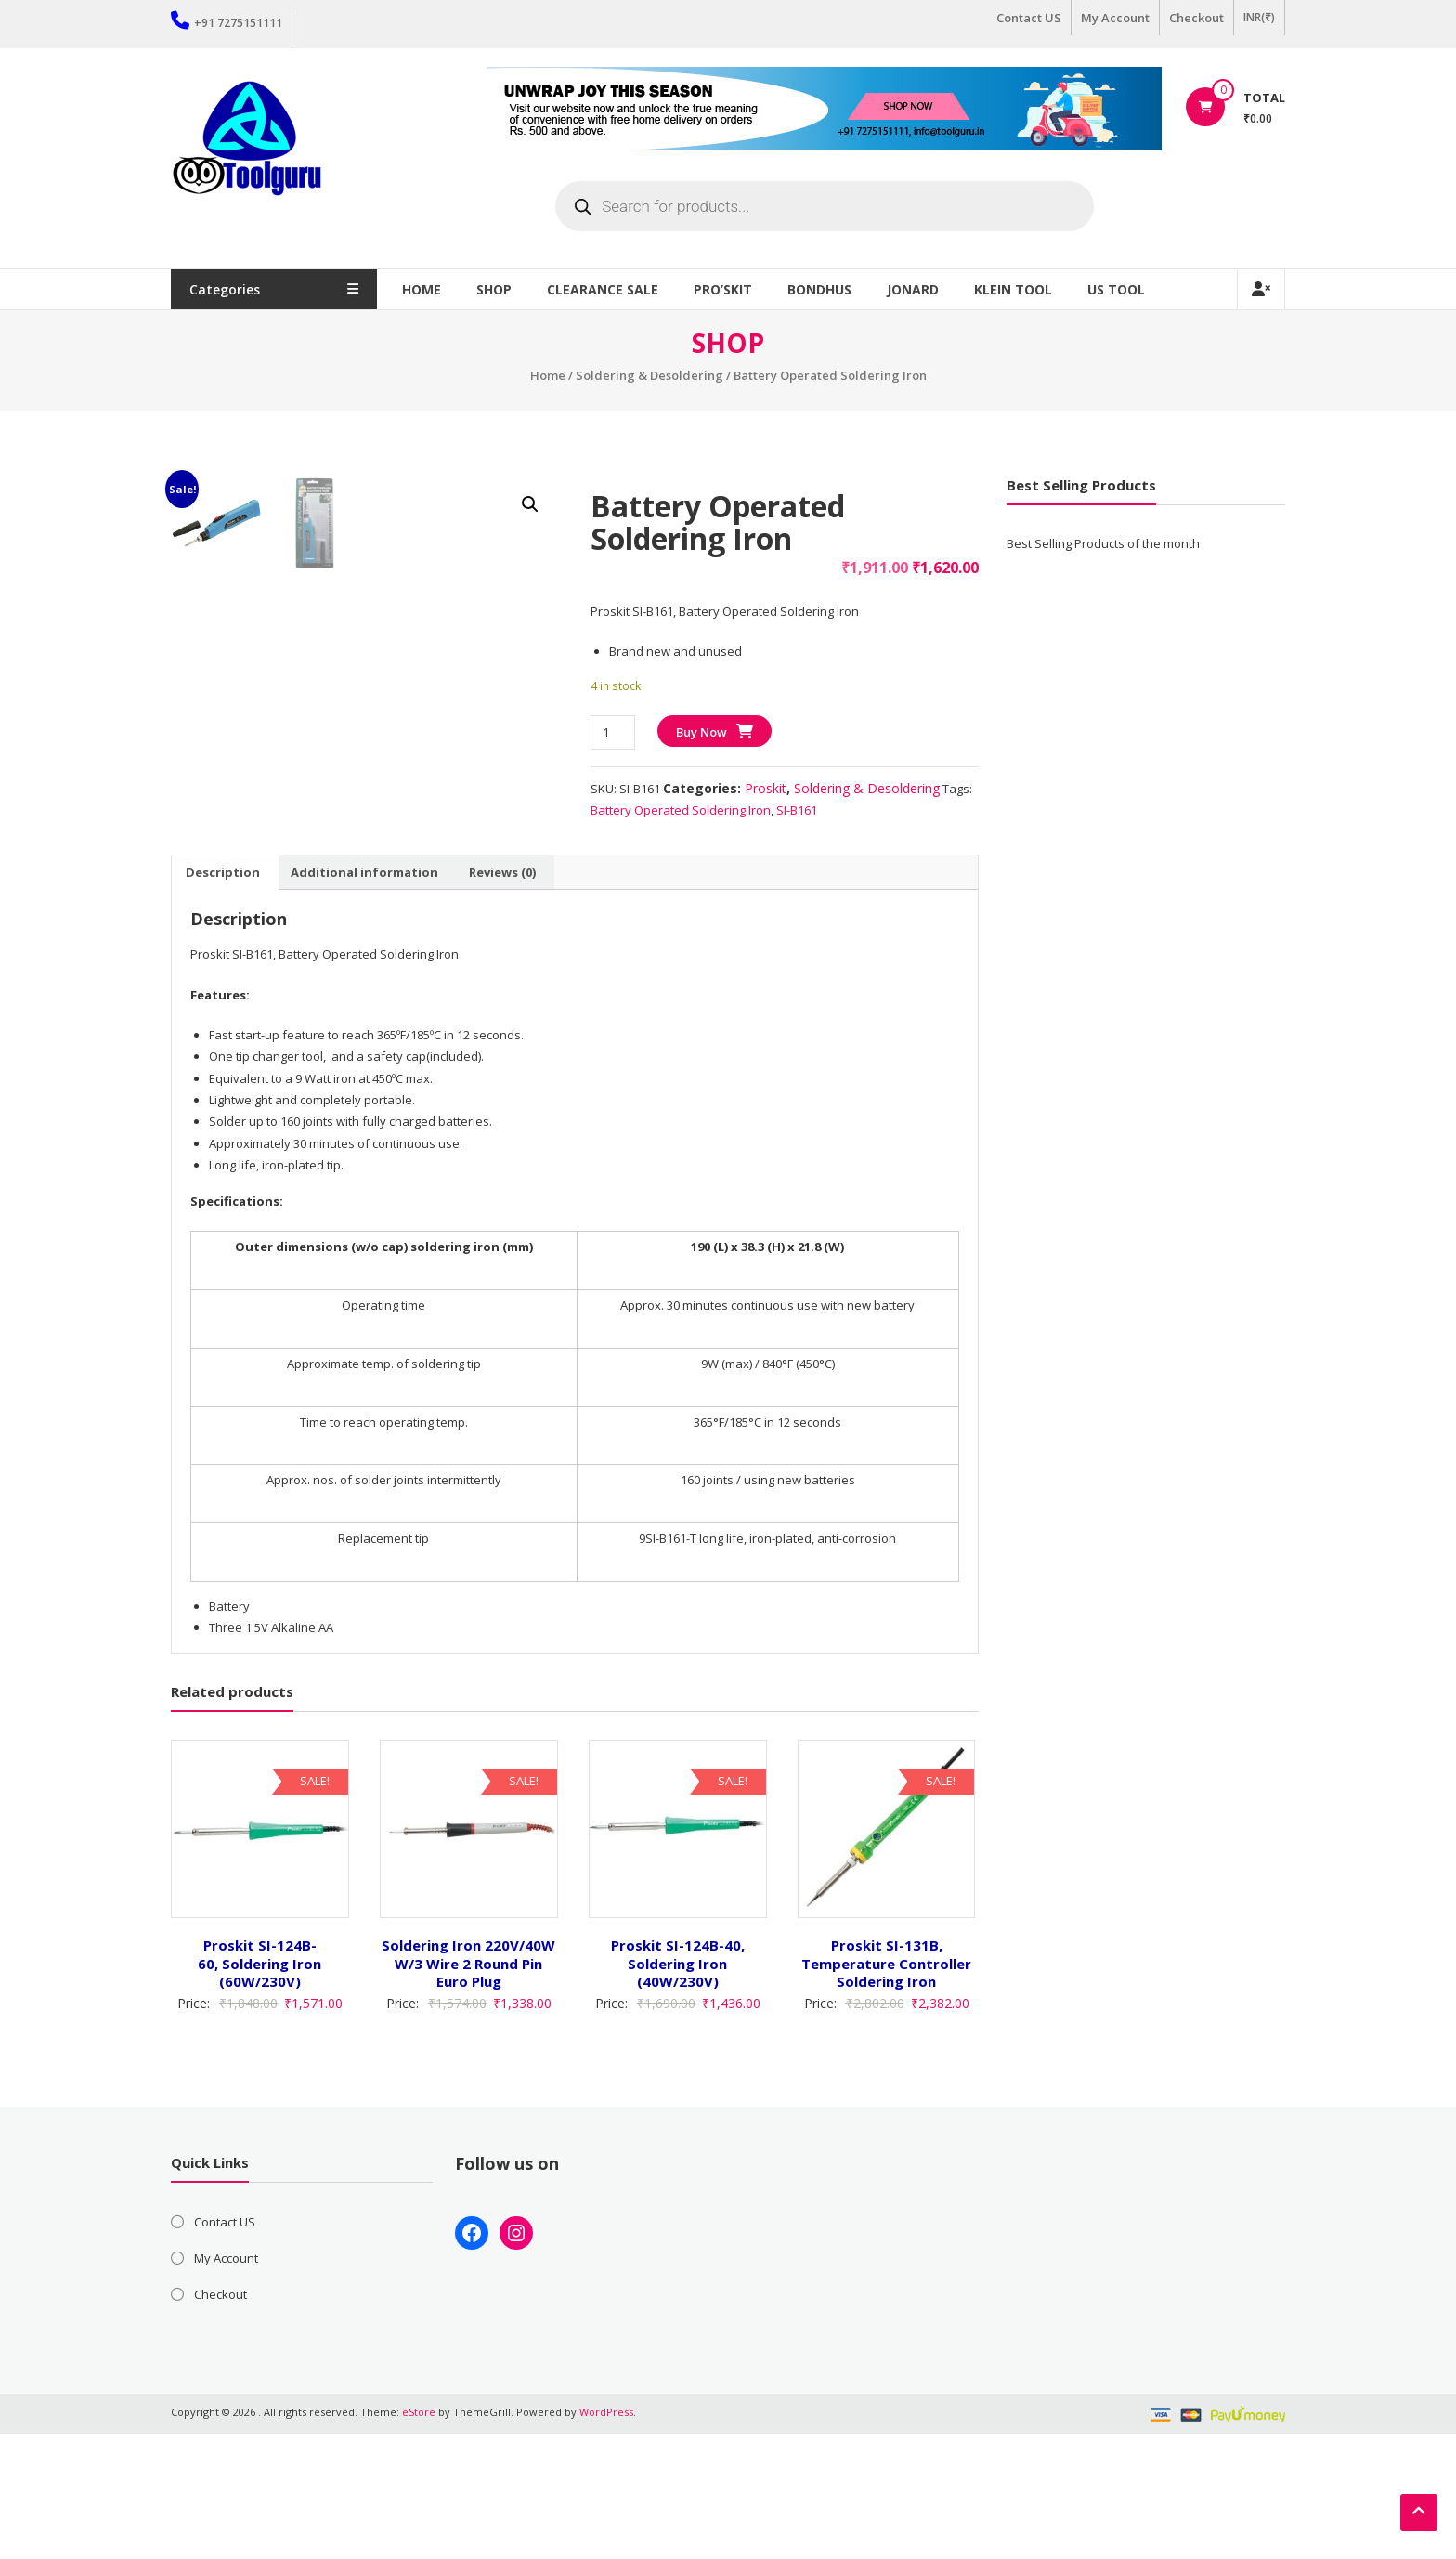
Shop (504, 289)
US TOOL (1126, 289)
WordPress (606, 2537)
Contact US (1028, 17)
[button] (530, 504)
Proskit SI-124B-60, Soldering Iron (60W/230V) (259, 2088)
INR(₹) (1259, 17)
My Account (1115, 17)
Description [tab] (223, 997)
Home (431, 289)
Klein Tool (1023, 289)
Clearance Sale (613, 289)
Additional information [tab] (364, 997)
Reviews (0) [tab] (502, 997)
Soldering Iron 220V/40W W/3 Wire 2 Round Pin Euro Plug (468, 2088)
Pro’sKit (733, 289)
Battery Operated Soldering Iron (681, 810)
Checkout (1196, 17)
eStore (419, 2537)
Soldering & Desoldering (649, 375)
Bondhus (830, 289)
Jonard (923, 289)
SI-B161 (796, 810)
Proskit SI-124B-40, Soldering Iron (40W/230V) (678, 2088)
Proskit (765, 788)
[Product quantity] (612, 732)
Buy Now (701, 732)
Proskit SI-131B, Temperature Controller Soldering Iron (886, 2088)
